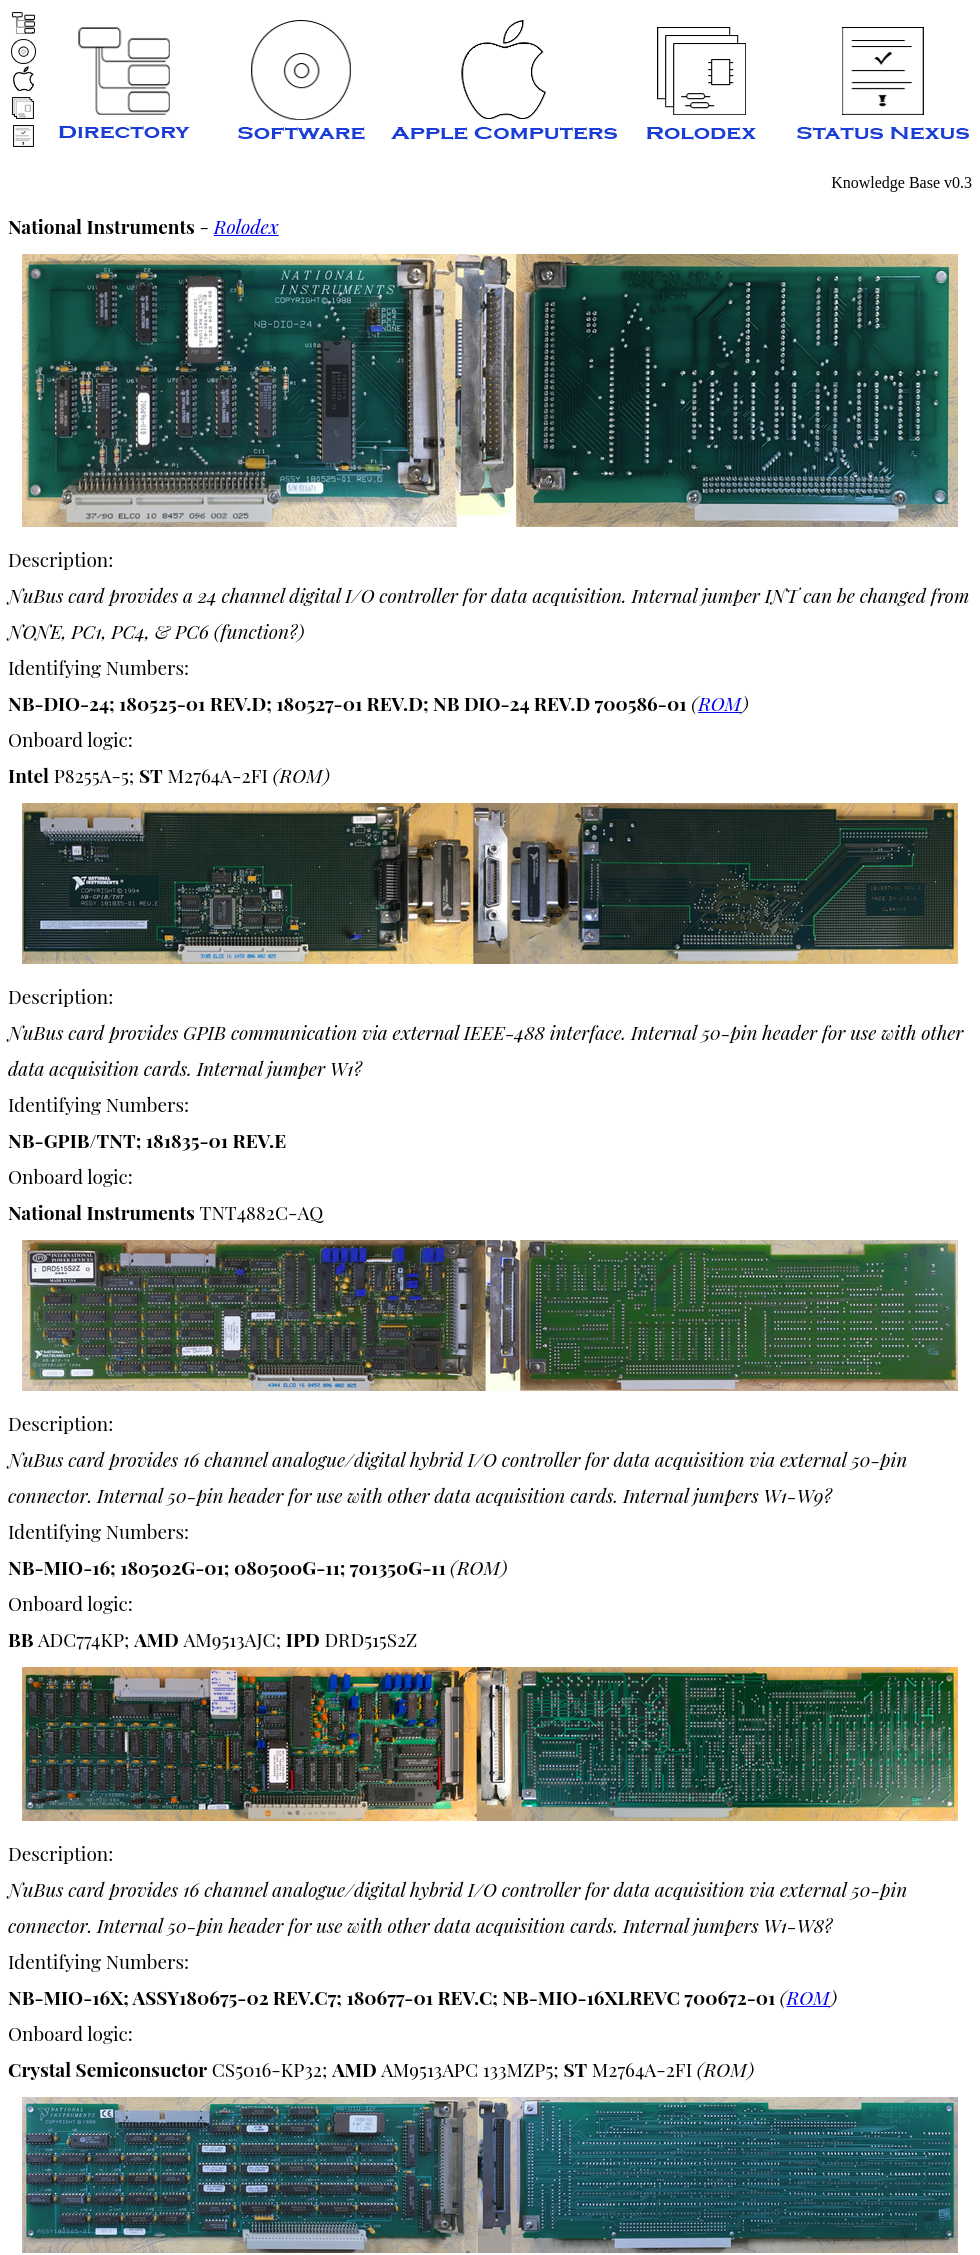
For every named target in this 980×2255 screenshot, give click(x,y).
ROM (720, 703)
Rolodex (246, 226)
